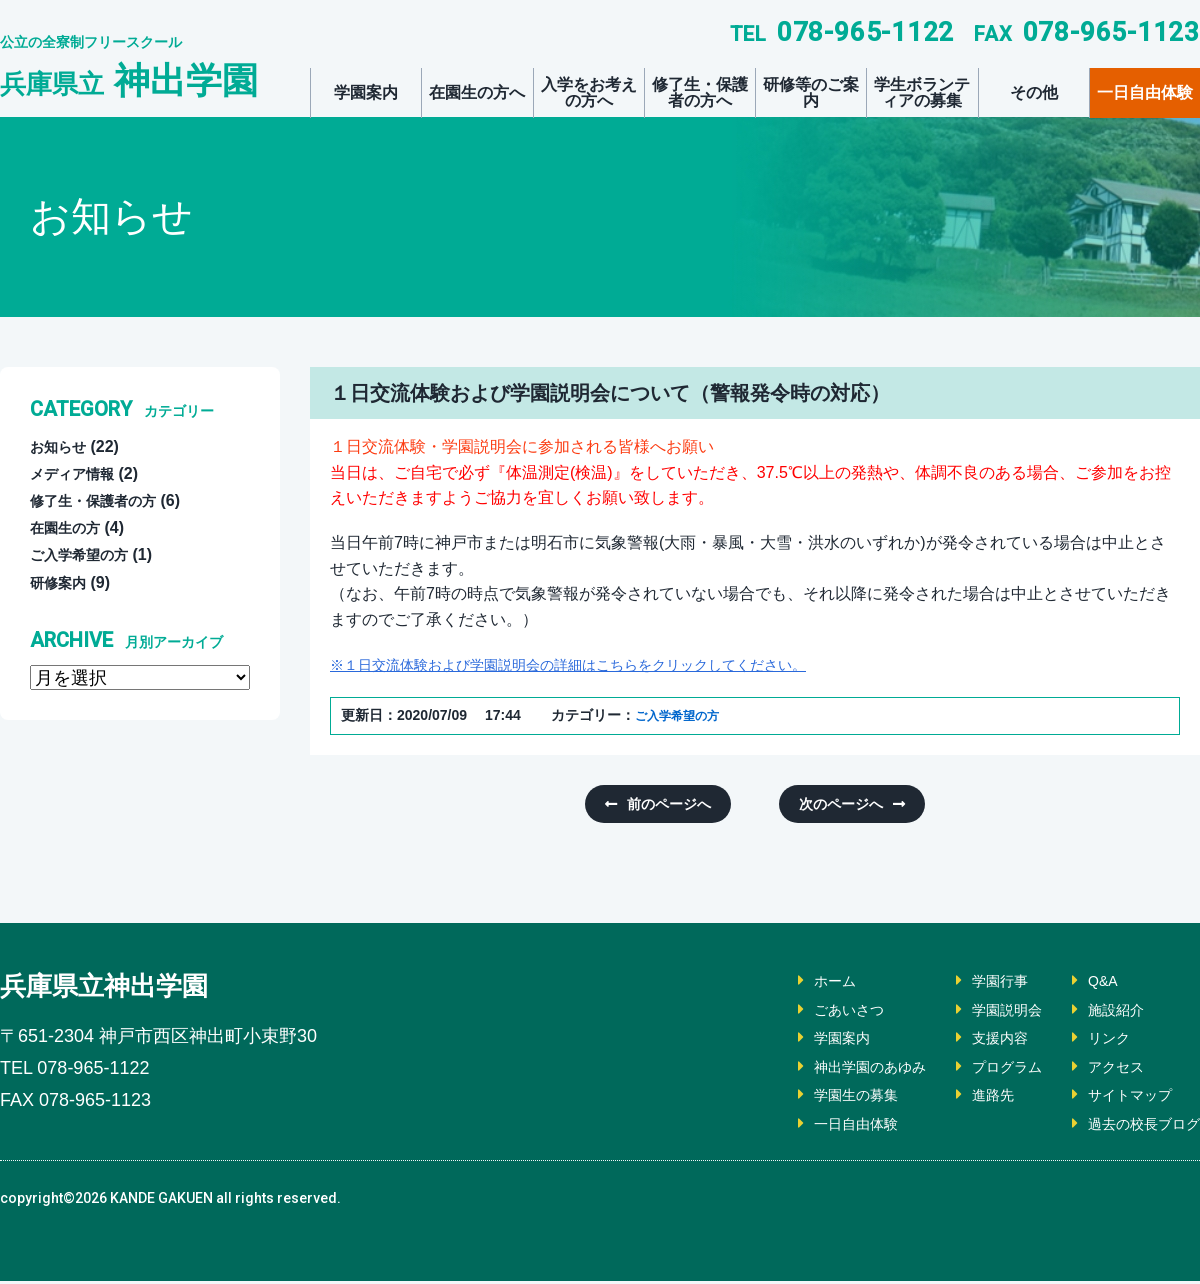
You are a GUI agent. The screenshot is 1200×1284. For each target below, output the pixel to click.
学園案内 (366, 92)
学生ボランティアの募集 (922, 92)
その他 (1034, 92)
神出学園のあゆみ (836, 1069)
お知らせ (62, 446)
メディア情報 (78, 473)
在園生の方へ (477, 92)
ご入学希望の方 (684, 715)
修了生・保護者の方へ (700, 92)
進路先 (970, 1098)
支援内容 (978, 1041)
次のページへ (833, 805)
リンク (1096, 1041)
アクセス (1104, 1069)
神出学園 (129, 80)
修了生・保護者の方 (102, 500)
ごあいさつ (812, 1012)
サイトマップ (1120, 1098)
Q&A (1089, 983)
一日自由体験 (1145, 92)
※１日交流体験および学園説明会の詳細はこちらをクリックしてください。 (602, 664)
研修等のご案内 (811, 92)
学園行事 (978, 983)
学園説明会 (986, 1012)
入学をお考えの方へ (589, 92)
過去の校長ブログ (1136, 1126)
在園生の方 (70, 527)
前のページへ (677, 805)
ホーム (796, 983)
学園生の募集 (820, 1098)
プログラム (986, 1069)
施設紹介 (1104, 1012)
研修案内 (62, 582)
